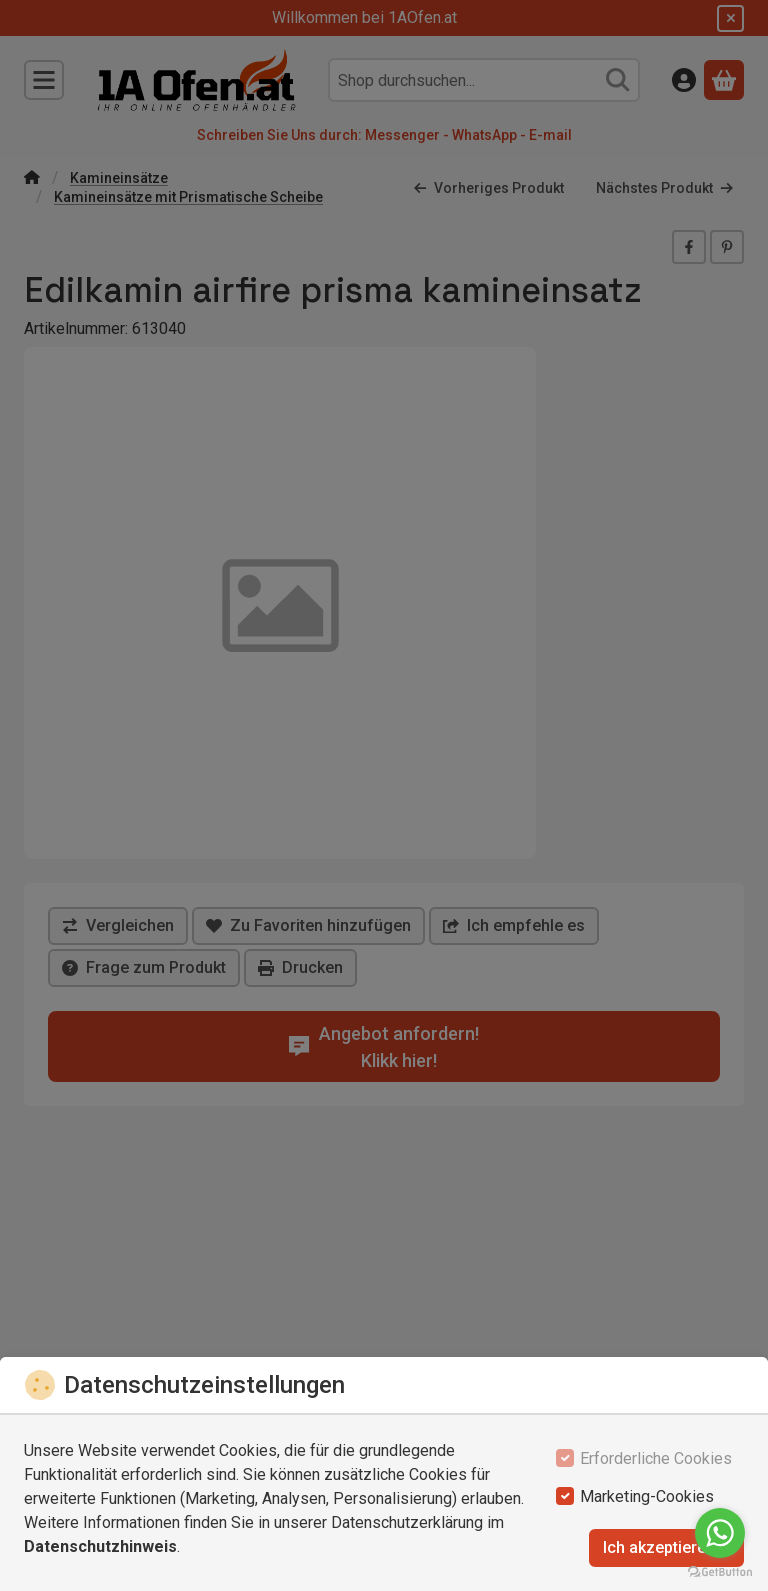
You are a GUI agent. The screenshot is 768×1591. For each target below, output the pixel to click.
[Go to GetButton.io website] (720, 1571)
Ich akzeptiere (666, 1547)
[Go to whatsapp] (720, 1533)
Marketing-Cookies (647, 1496)
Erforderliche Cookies (656, 1458)
